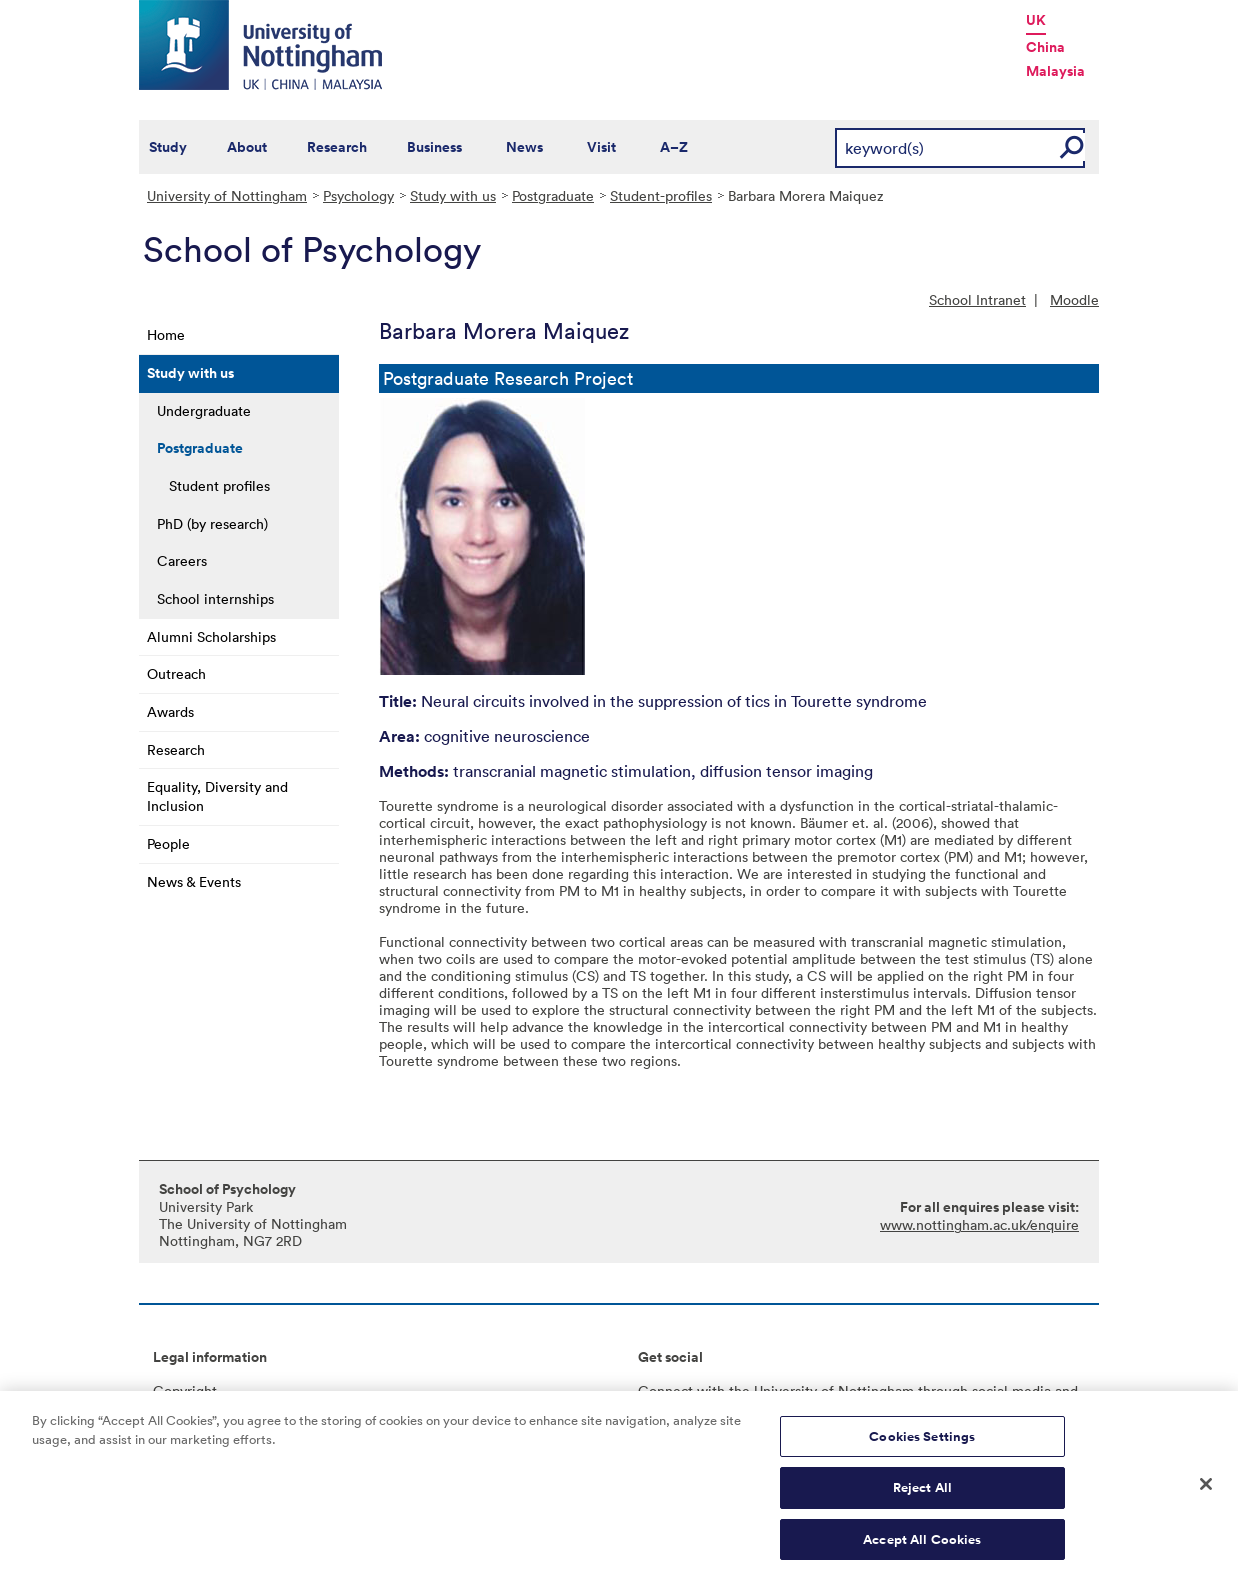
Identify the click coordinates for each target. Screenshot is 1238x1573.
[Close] (1206, 1492)
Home (166, 334)
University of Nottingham (227, 195)
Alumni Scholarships (211, 636)
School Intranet (977, 299)
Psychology (358, 195)
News (524, 147)
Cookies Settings (922, 1444)
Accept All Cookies (922, 1547)
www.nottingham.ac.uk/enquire (979, 1224)
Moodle (1074, 299)
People (168, 843)
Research (337, 147)
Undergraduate (204, 410)
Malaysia (1055, 71)
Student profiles (219, 485)
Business (434, 147)
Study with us (453, 195)
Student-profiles (661, 195)
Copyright (185, 1390)
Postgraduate (553, 195)
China (1045, 47)
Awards (170, 711)
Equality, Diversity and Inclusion (217, 796)
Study (168, 147)
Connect (665, 1390)
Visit (601, 147)
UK (1036, 20)
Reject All (922, 1495)
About (247, 147)
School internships (215, 598)
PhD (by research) (212, 523)
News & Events (194, 881)
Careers (182, 560)
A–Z (674, 147)
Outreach (176, 673)
